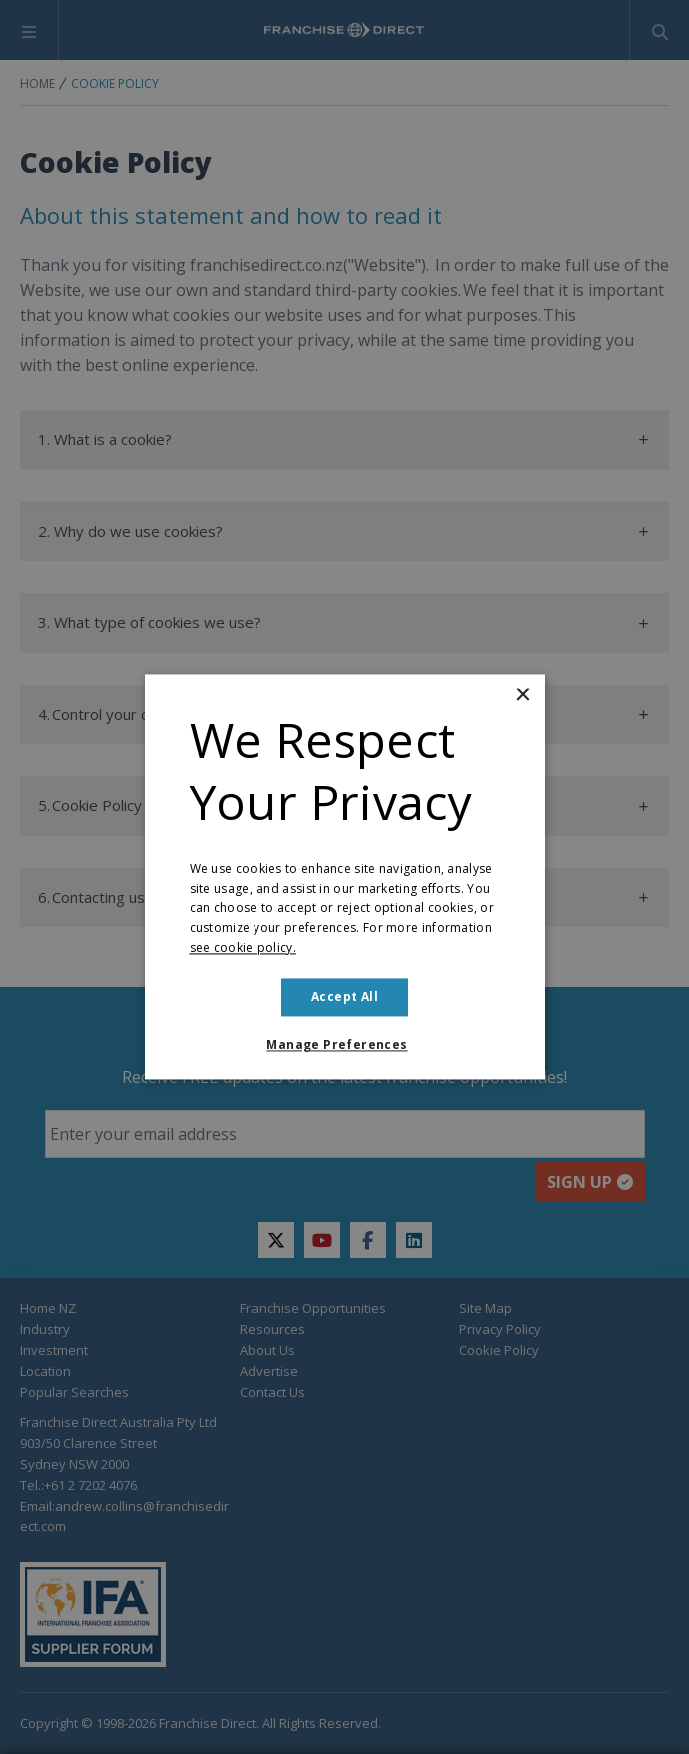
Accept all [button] (344, 996)
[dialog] (344, 877)
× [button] (522, 695)
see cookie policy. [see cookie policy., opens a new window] (243, 947)
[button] (344, 1046)
